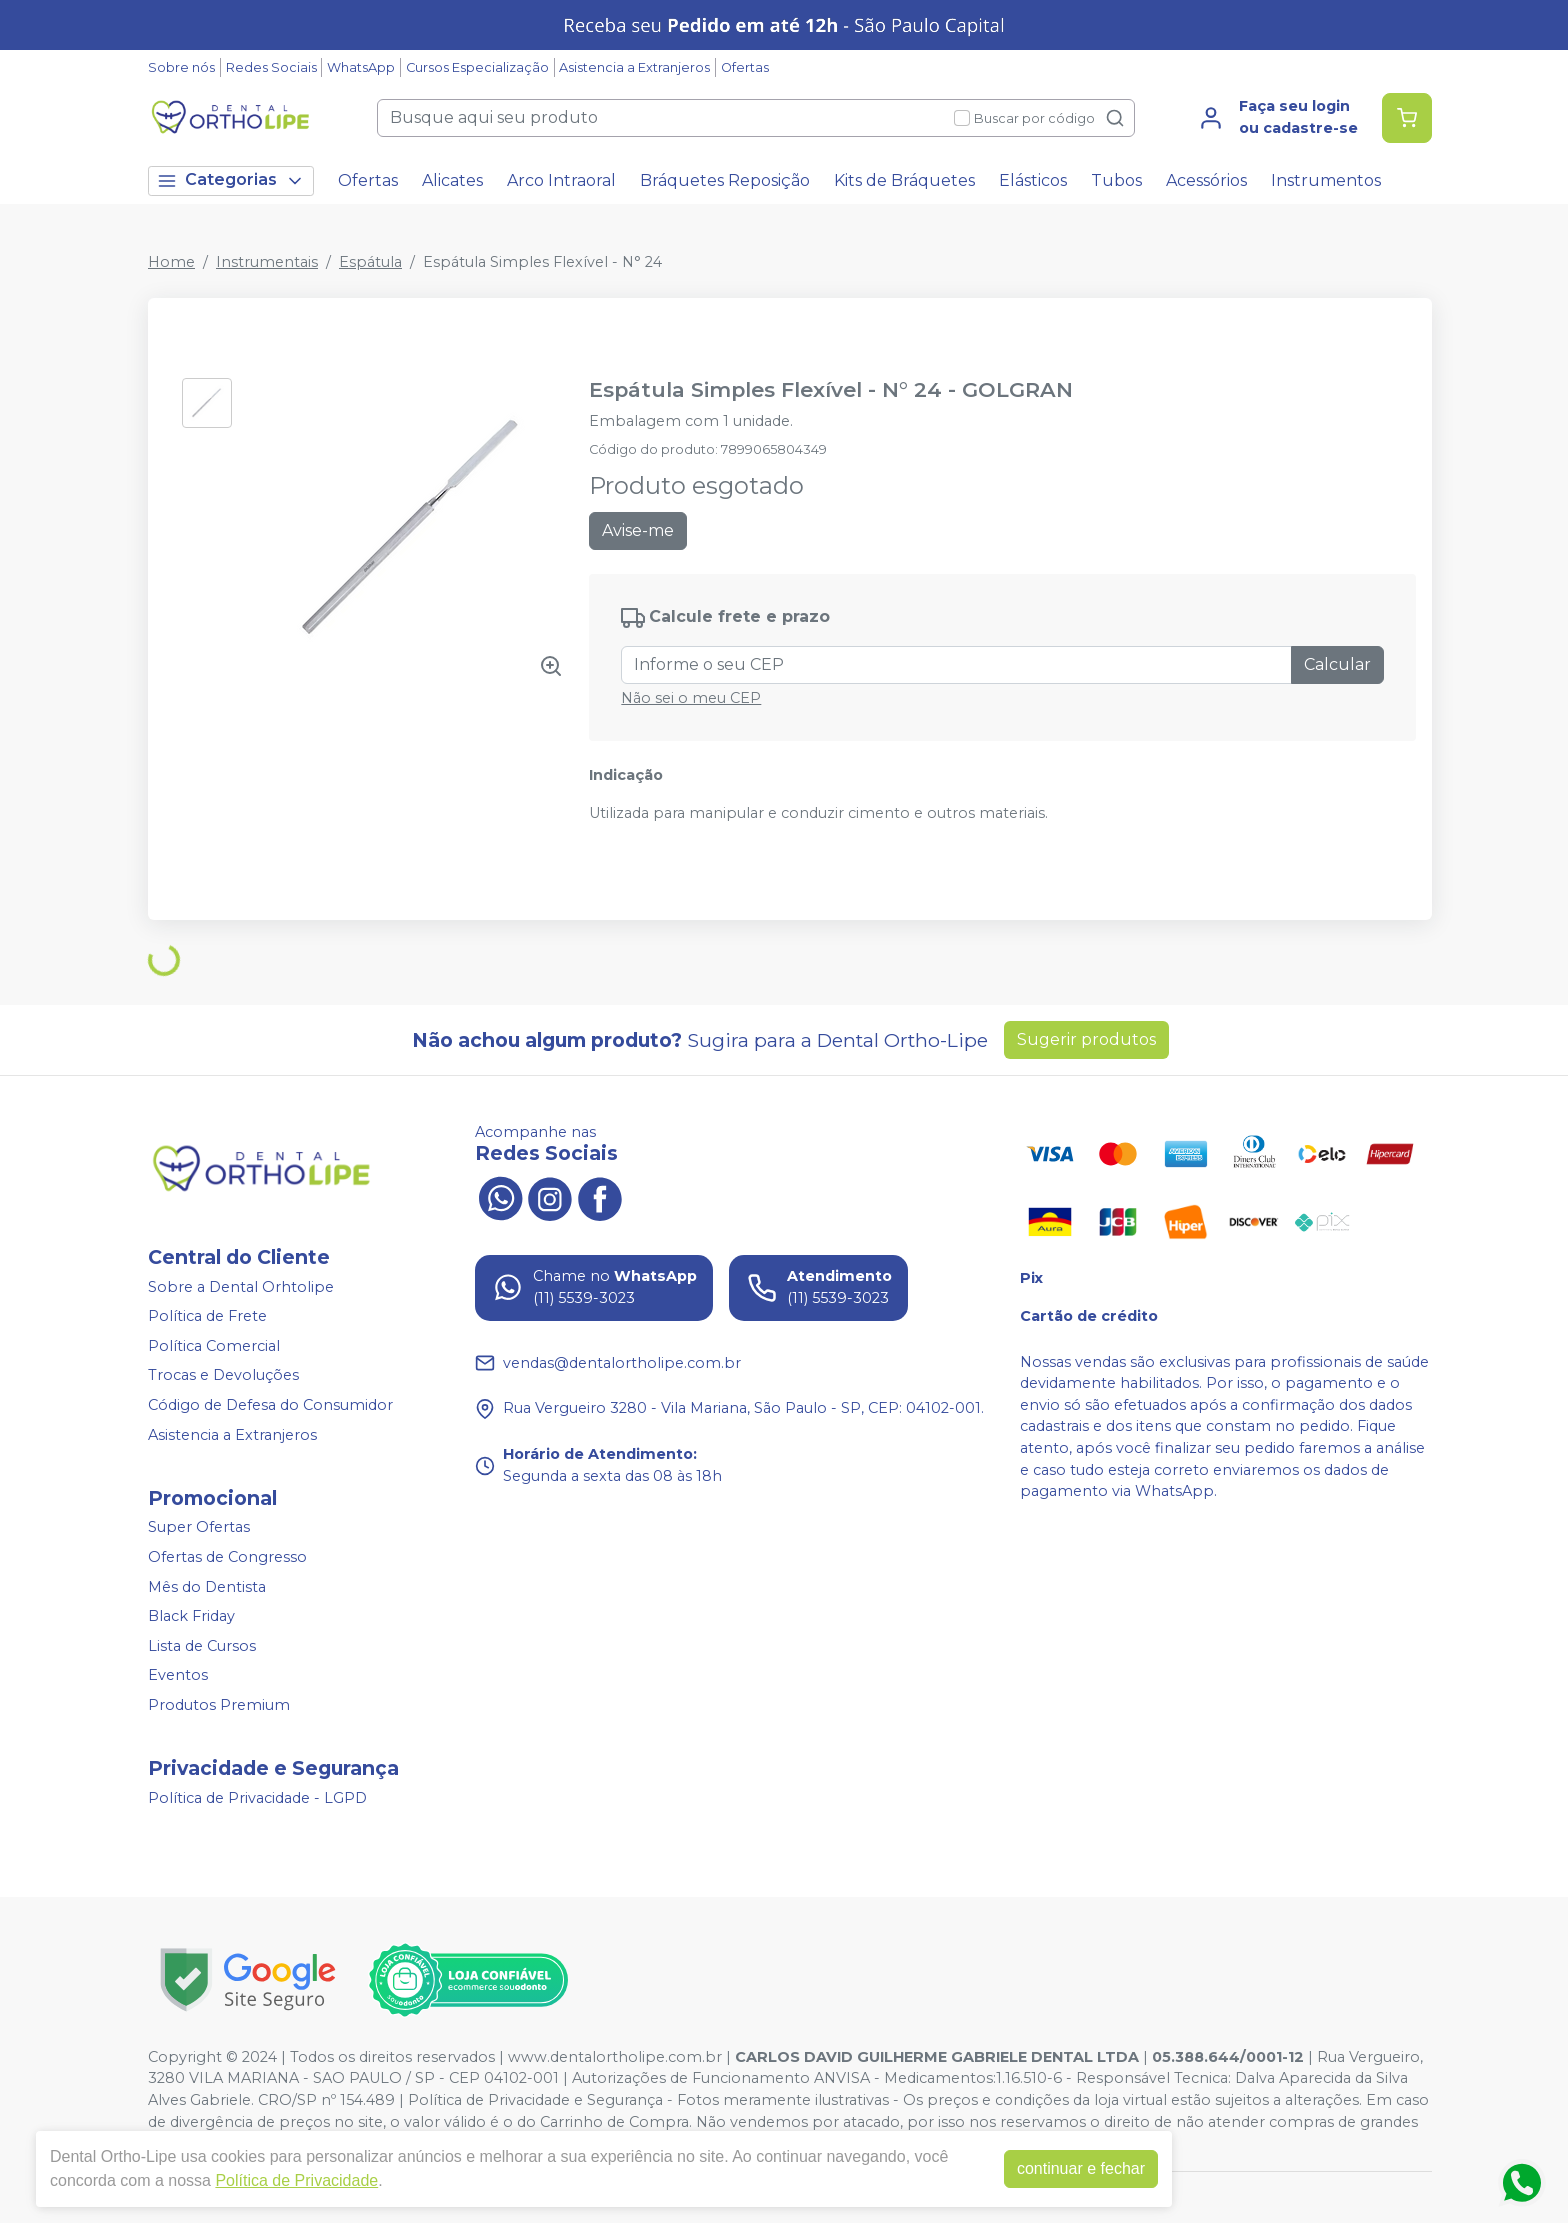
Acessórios (1206, 180)
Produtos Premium (219, 1705)
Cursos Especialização (477, 67)
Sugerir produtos (1086, 1039)
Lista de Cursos (202, 1646)
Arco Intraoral (561, 180)
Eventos (178, 1676)
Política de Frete (207, 1316)
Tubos (1116, 180)
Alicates (452, 180)
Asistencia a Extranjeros (634, 67)
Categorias (231, 180)
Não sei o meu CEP (691, 698)
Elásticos (1033, 180)
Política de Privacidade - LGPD (257, 1798)
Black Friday (191, 1616)
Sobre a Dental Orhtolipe (241, 1287)
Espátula (370, 262)
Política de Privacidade (296, 2180)
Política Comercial (214, 1346)
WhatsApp (361, 67)
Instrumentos (1326, 180)
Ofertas (745, 67)
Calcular (1337, 664)
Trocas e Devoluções (223, 1376)
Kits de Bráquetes (904, 180)
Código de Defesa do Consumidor (270, 1405)
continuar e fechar (1081, 2168)
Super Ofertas (199, 1528)
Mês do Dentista (207, 1587)
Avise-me (638, 530)
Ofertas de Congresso (227, 1557)
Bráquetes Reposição (725, 180)
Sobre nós (181, 67)
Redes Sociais (271, 67)
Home (171, 262)
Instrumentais (267, 262)
